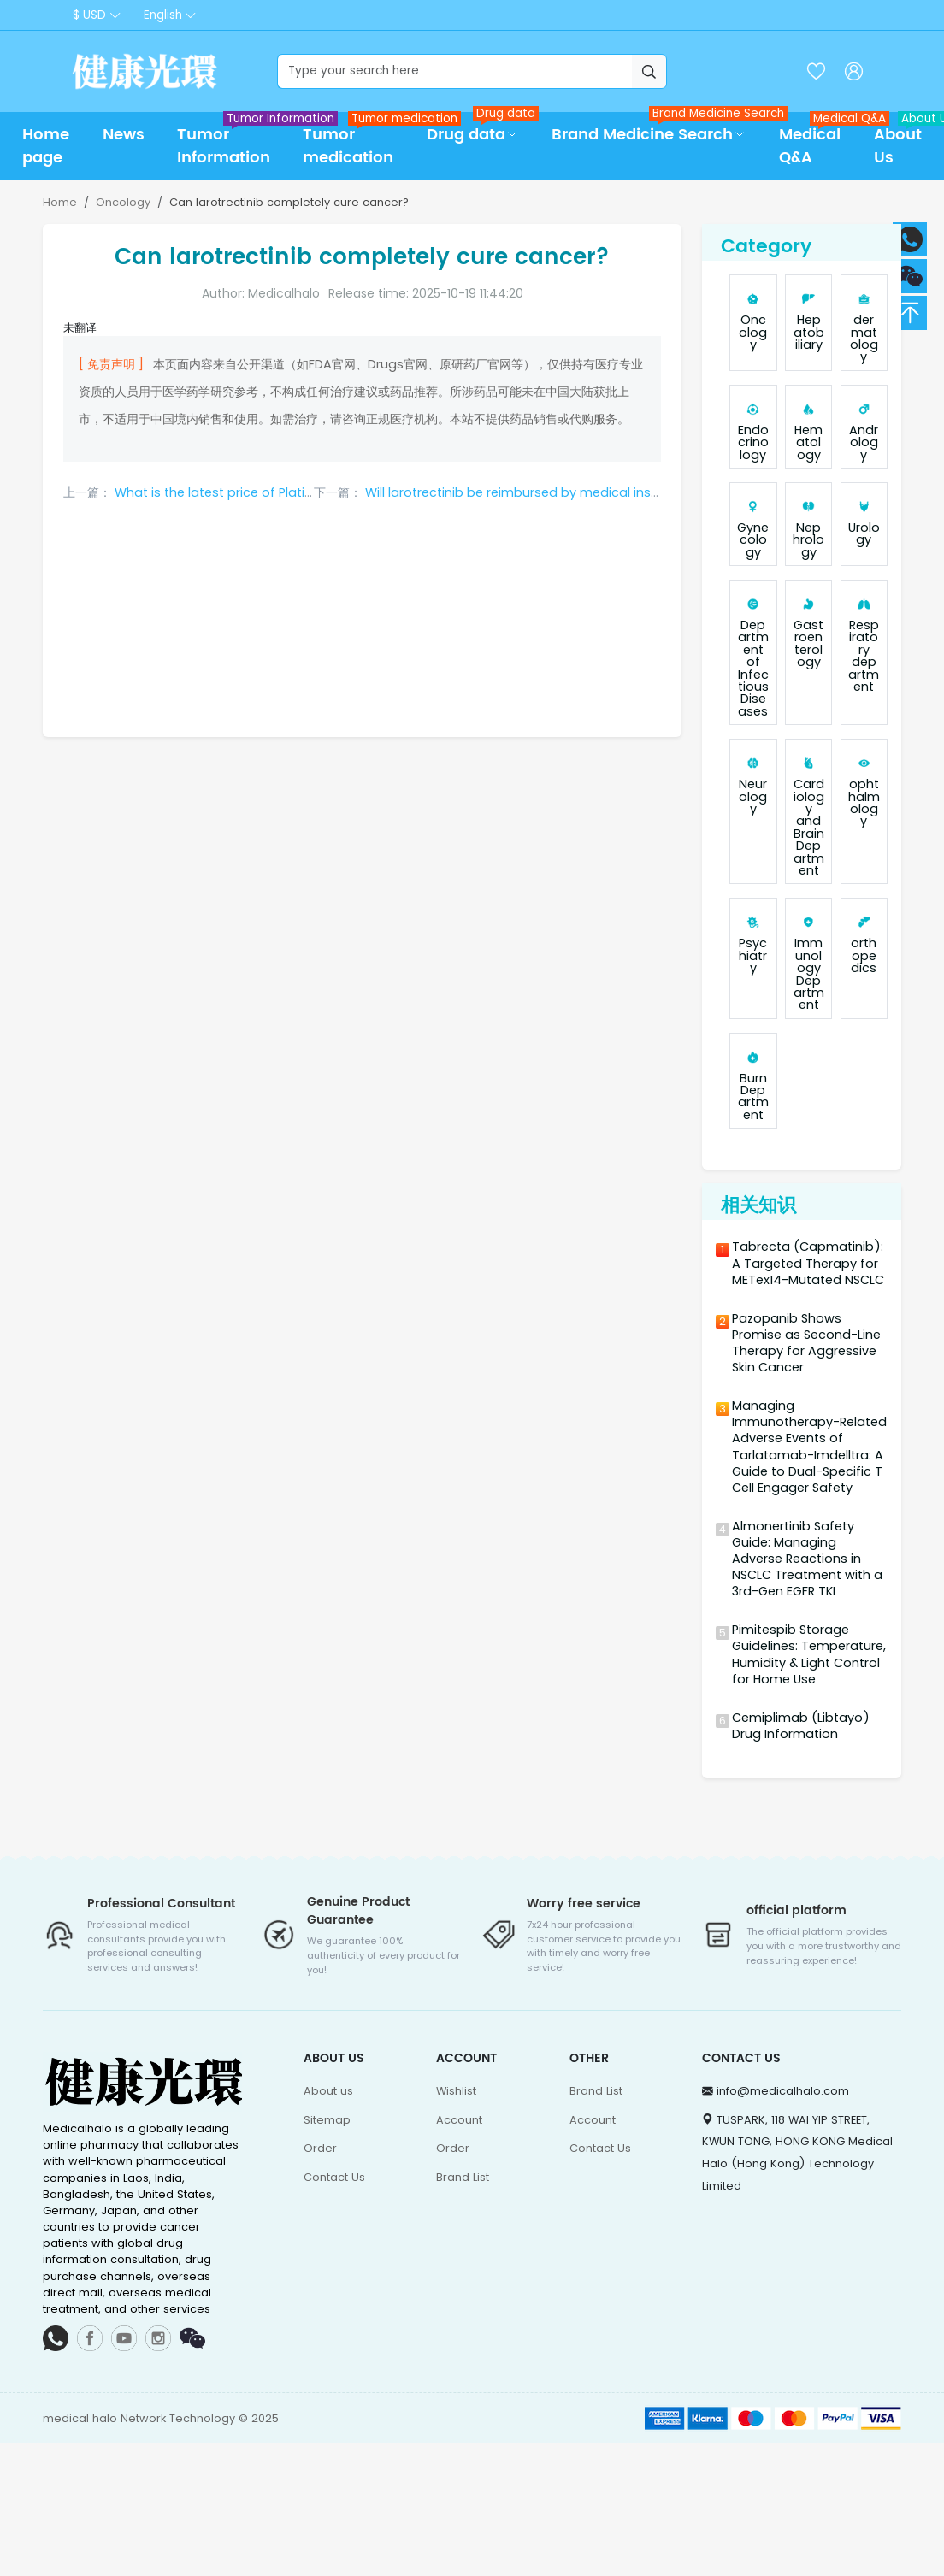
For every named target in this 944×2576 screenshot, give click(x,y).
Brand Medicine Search (657, 129)
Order (320, 2148)
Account (459, 2120)
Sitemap (327, 2120)
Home (60, 202)
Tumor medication (356, 141)
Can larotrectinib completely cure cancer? (289, 202)
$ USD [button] (89, 15)
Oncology (123, 202)
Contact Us (334, 2177)
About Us (906, 141)
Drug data (481, 129)
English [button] (163, 15)
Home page (45, 146)
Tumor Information (231, 141)
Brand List (462, 2177)
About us (328, 2091)
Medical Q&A (818, 141)
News (124, 134)
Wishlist (456, 2091)
